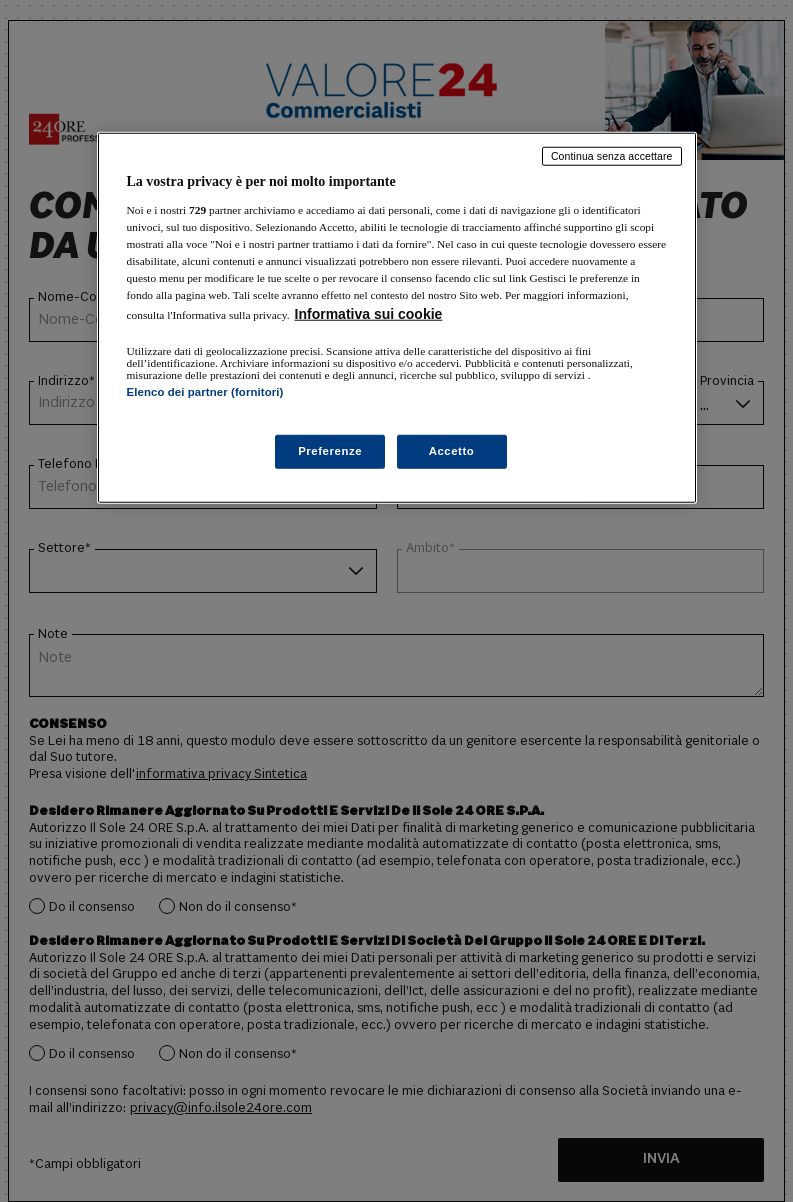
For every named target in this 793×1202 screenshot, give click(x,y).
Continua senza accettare (612, 156)
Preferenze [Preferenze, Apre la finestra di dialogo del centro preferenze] (330, 450)
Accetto (452, 450)
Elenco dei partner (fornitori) (205, 392)
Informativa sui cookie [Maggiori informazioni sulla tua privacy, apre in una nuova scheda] (369, 314)
